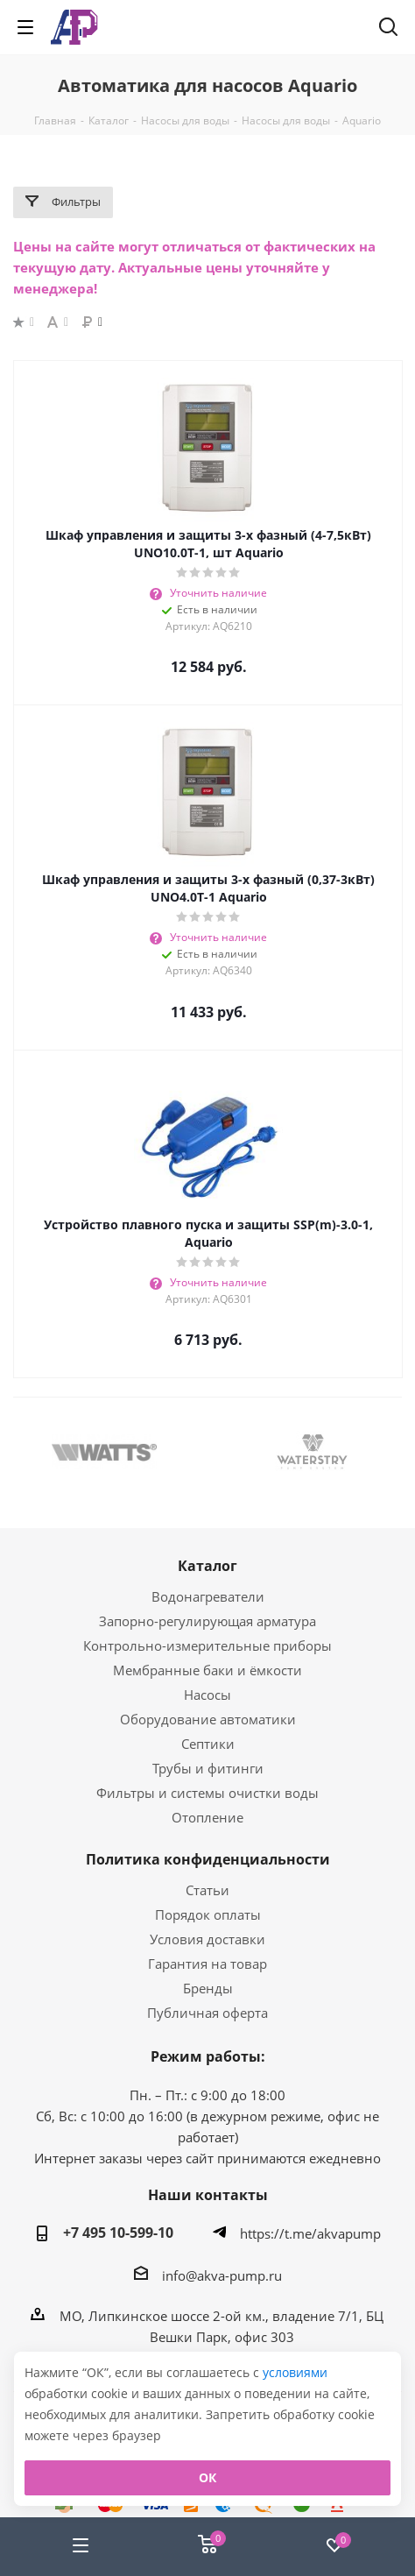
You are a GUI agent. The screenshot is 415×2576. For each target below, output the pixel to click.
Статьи (207, 1890)
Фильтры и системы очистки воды (207, 1792)
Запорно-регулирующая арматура (207, 1621)
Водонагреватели (207, 1596)
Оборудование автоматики (208, 1719)
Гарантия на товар (207, 1963)
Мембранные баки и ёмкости (207, 1670)
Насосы (207, 1694)
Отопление (207, 1817)
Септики (208, 1743)
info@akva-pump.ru (222, 2275)
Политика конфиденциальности (208, 1859)
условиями (295, 2372)
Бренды (208, 1988)
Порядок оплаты (208, 1914)
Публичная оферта (207, 2012)
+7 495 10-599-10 (118, 2232)
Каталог (207, 1565)
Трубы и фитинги (208, 1768)
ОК (207, 2477)
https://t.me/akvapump (310, 2233)
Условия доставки (207, 1939)
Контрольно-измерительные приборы (207, 1645)
